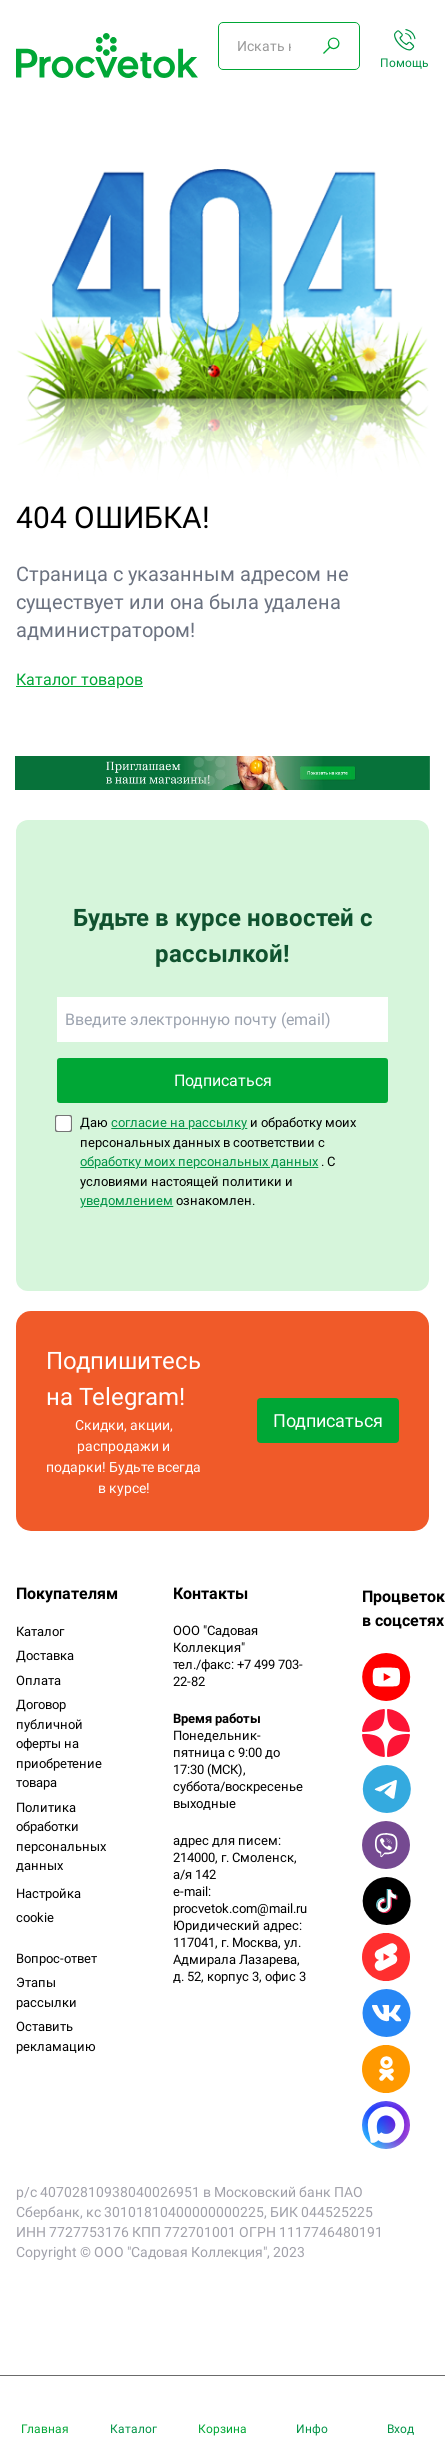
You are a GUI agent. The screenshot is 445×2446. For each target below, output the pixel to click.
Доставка (45, 1655)
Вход (400, 2429)
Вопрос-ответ (56, 1958)
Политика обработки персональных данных (61, 1837)
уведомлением (126, 1200)
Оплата (38, 1680)
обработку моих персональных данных (199, 1161)
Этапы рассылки (46, 1992)
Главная (45, 2429)
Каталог (40, 1631)
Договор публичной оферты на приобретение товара (59, 1743)
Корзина (222, 2429)
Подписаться (223, 1080)
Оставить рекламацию (56, 2036)
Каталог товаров (79, 679)
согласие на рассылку (179, 1122)
